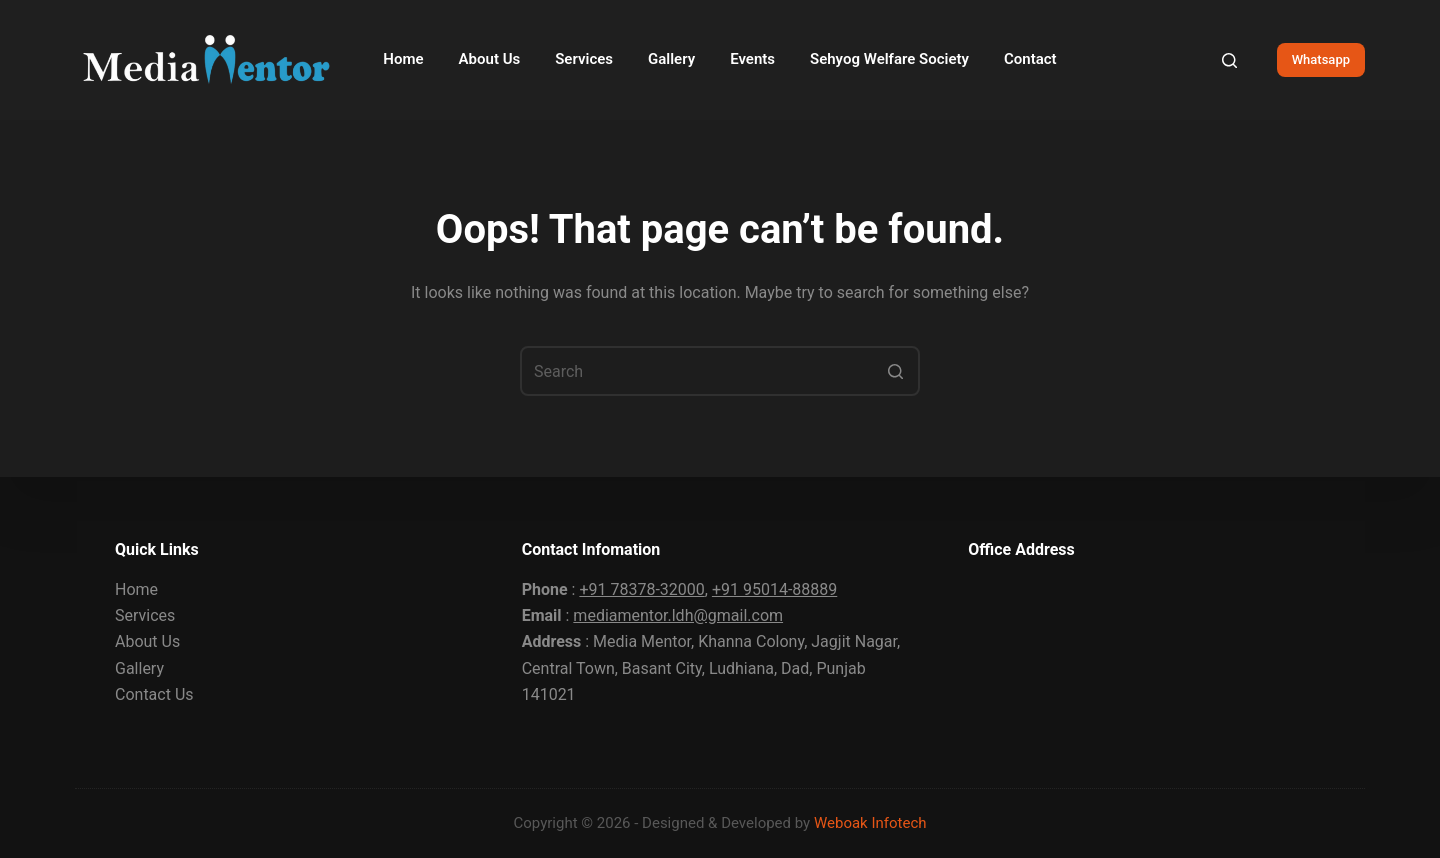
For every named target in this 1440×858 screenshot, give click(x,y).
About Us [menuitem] (490, 59)
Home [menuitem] (403, 59)
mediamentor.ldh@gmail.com (678, 615)
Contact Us (154, 694)
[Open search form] (1229, 60)
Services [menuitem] (584, 59)
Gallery (139, 668)
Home (136, 589)
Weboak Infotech (870, 823)
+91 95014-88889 (774, 589)
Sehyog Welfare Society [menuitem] (889, 59)
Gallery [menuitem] (671, 59)
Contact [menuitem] (1030, 59)
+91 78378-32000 (641, 589)
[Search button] (895, 371)
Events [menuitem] (752, 59)
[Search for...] (720, 371)
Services (145, 615)
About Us (147, 641)
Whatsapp (1321, 59)
